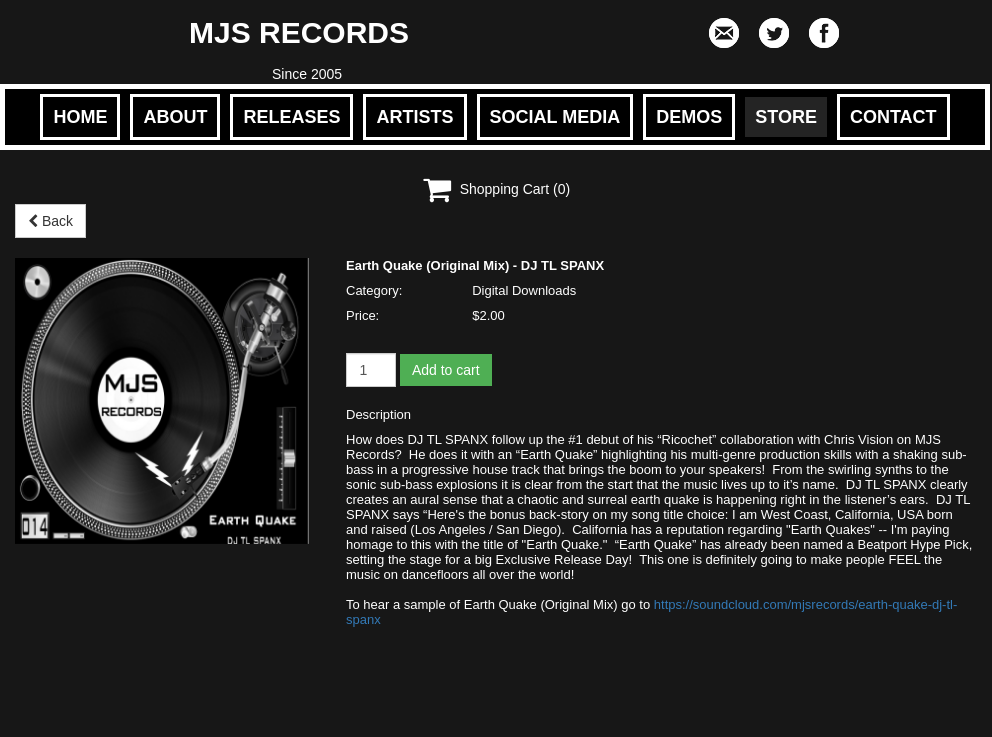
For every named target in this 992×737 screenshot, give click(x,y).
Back (50, 221)
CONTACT (893, 117)
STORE (786, 117)
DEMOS (689, 117)
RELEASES (291, 117)
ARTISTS (414, 117)
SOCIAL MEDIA (555, 117)
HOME (80, 117)
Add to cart (446, 370)
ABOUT (175, 117)
